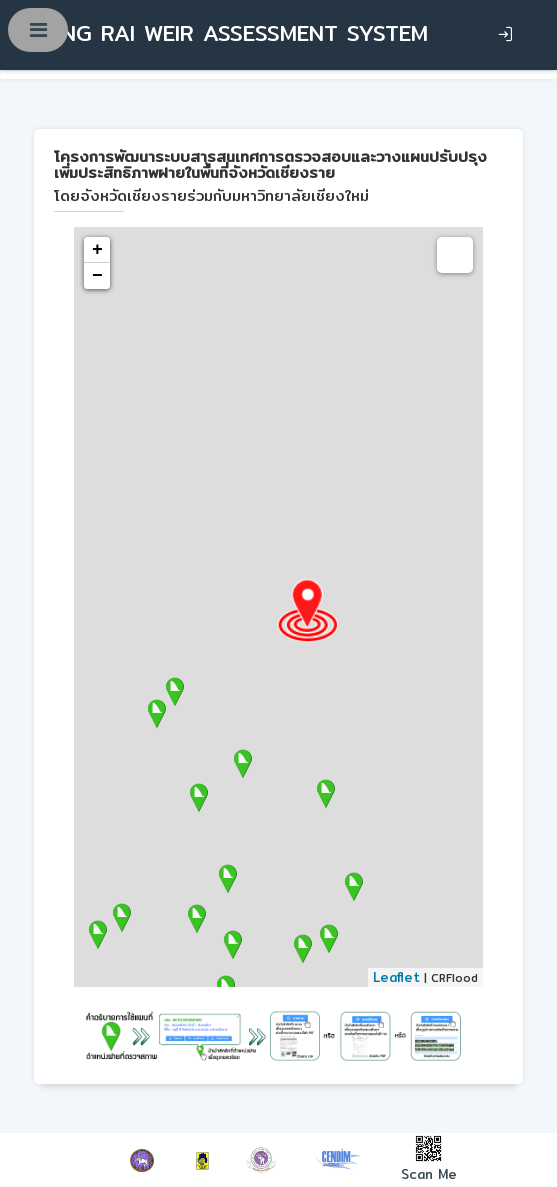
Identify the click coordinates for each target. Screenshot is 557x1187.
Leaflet (396, 977)
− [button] (97, 276)
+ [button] (97, 250)
